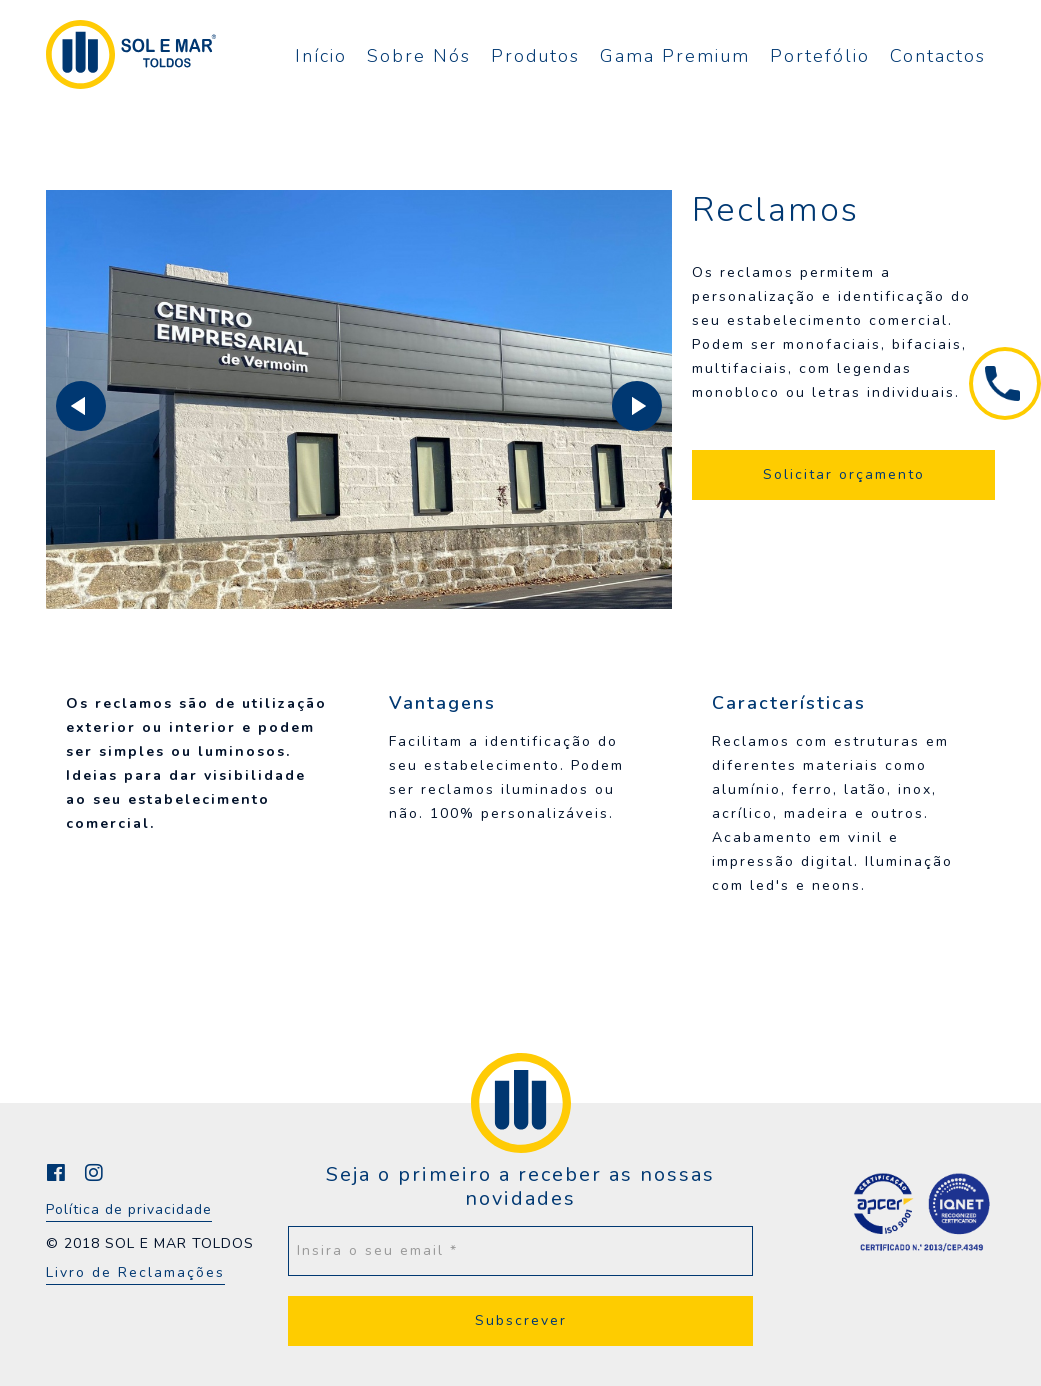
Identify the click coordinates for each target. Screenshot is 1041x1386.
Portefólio (820, 56)
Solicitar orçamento (844, 474)
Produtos (535, 56)
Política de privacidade (129, 1209)
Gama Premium (675, 56)
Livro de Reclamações (135, 1272)
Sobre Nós (419, 56)
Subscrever (521, 1320)
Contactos (938, 56)
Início (321, 56)
